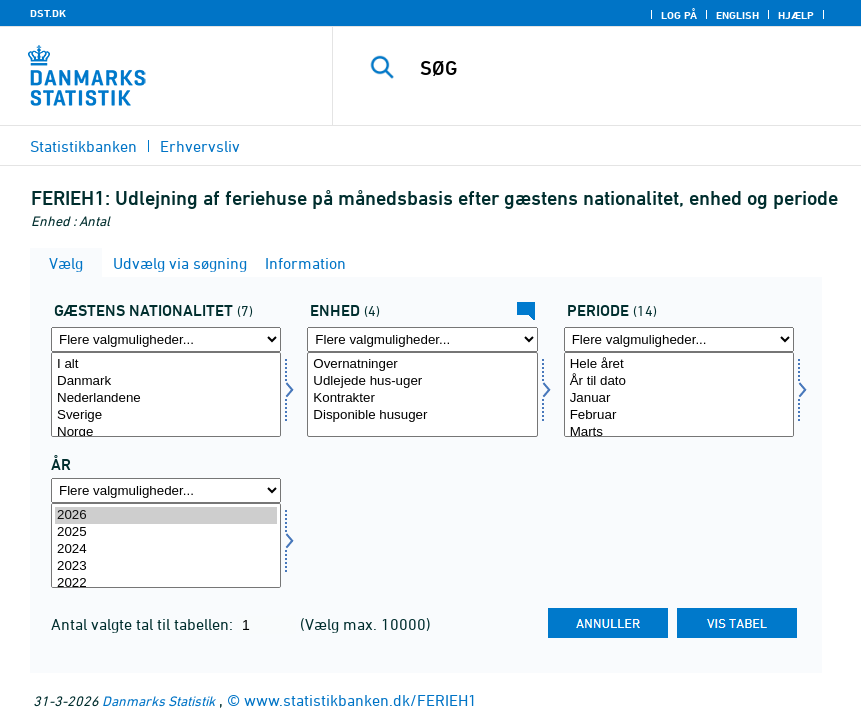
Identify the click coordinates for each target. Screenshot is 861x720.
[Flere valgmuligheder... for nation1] (166, 339)
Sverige (166, 415)
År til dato (679, 381)
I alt (166, 364)
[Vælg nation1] (166, 394)
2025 (166, 532)
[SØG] (620, 68)
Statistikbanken (83, 146)
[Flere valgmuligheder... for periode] (679, 339)
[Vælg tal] (422, 394)
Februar (679, 415)
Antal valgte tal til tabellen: (144, 624)
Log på (679, 15)
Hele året (679, 364)
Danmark (166, 381)
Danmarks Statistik (158, 700)
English (737, 15)
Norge (166, 432)
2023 (166, 566)
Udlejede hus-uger (422, 381)
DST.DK (48, 13)
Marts (679, 432)
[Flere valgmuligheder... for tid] (166, 490)
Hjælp (796, 15)
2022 (166, 583)
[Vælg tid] (166, 545)
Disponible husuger (422, 415)
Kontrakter (422, 398)
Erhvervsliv (200, 146)
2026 (166, 515)
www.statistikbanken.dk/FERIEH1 (360, 700)
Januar (679, 398)
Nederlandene (166, 398)
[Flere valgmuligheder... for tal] (422, 339)
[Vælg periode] (679, 394)
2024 (166, 549)
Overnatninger (422, 364)
